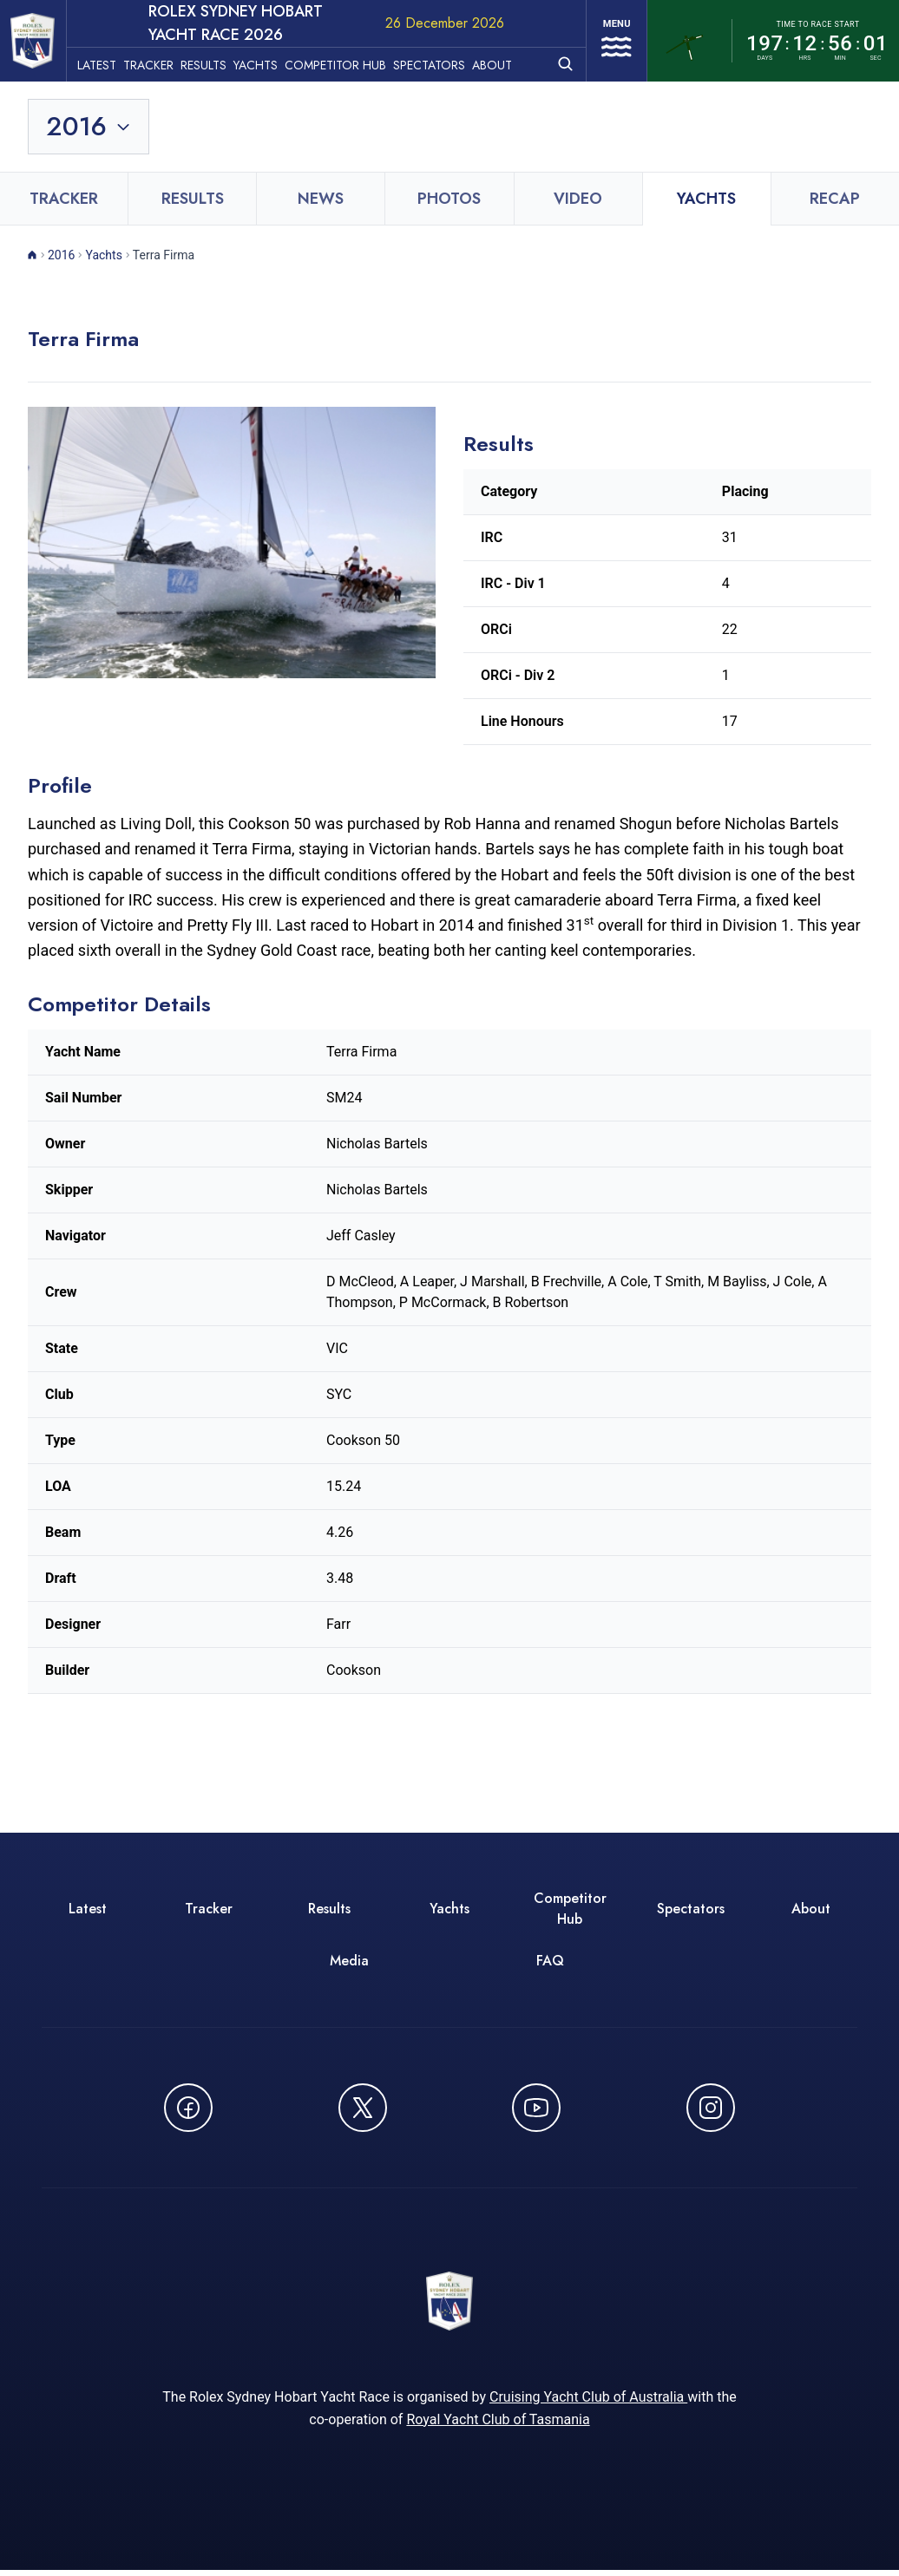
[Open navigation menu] (611, 41)
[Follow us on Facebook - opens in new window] (188, 2107)
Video (578, 198)
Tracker (162, 61)
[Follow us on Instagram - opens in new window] (710, 2107)
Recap (835, 198)
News (321, 198)
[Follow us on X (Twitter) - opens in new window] (362, 2107)
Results (217, 61)
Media (349, 1961)
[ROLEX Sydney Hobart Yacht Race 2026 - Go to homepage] (40, 41)
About (506, 61)
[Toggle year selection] (89, 126)
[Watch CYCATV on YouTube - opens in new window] (536, 2107)
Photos (449, 198)
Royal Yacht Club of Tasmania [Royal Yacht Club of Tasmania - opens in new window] (497, 2425)
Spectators (443, 61)
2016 (61, 255)
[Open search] (556, 60)
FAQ (550, 1961)
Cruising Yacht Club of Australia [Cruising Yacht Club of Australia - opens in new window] (588, 2403)
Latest (110, 61)
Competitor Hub (349, 61)
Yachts (269, 61)
